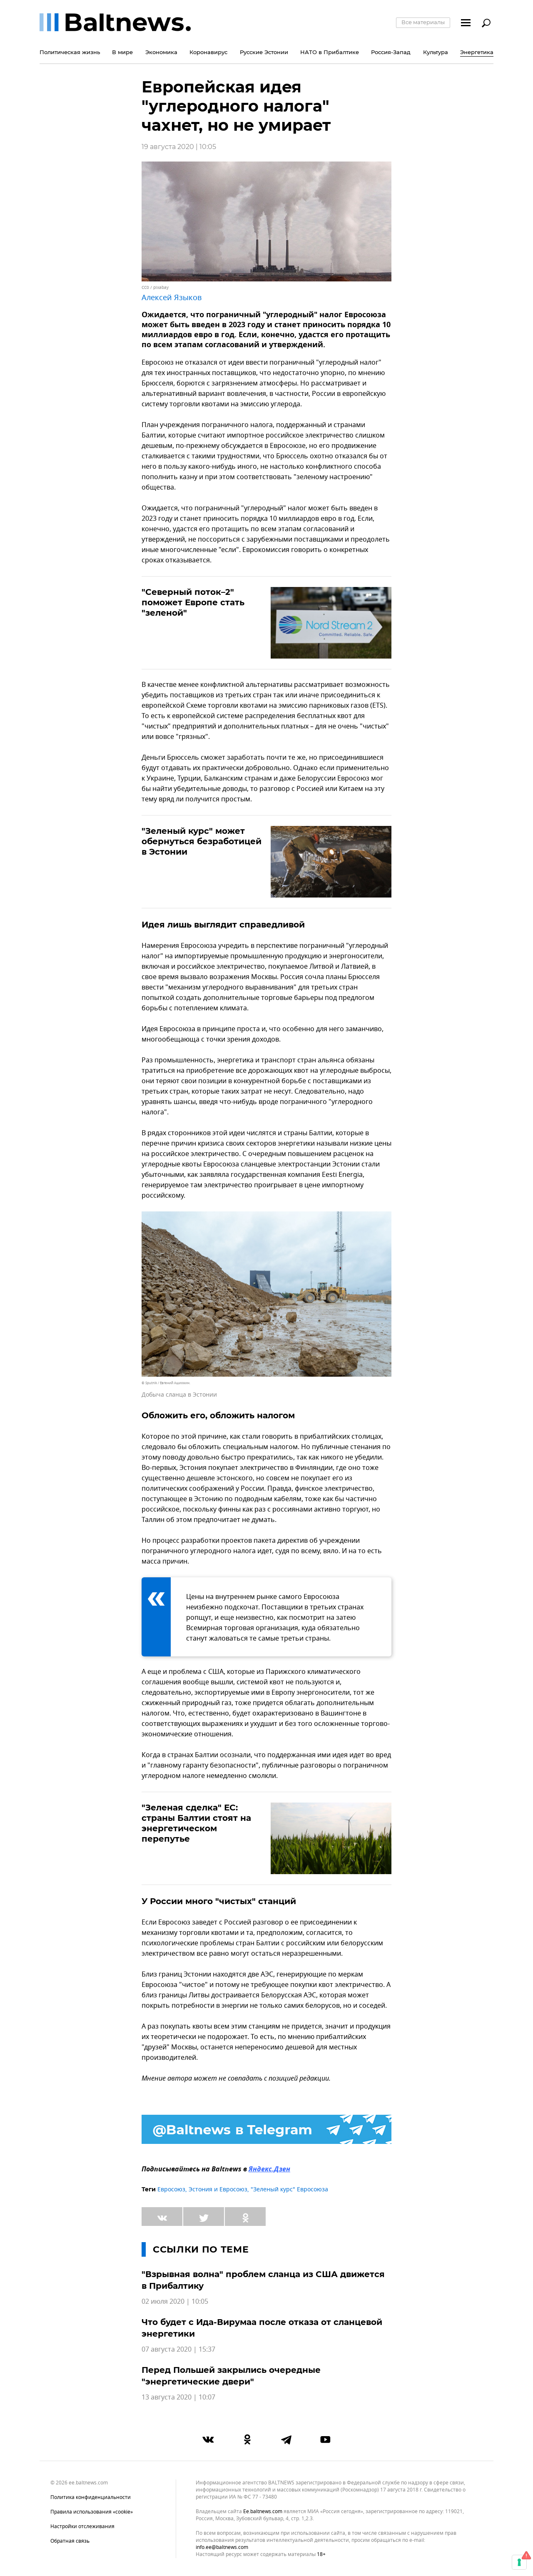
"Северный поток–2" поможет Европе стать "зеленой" (193, 602)
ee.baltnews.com (262, 2511)
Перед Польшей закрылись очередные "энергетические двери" (231, 2376)
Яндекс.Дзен (269, 2169)
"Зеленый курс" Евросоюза (289, 2189)
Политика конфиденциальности (90, 2497)
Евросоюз (171, 2189)
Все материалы (423, 22)
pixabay (161, 287)
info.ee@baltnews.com (222, 2547)
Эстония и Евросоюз (218, 2189)
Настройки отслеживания (82, 2526)
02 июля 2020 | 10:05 (175, 2302)
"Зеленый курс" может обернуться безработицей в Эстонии (202, 841)
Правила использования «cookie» (91, 2512)
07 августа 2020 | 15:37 (178, 2350)
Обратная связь (70, 2541)
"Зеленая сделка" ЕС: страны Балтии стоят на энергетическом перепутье (196, 1823)
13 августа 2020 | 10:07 (178, 2397)
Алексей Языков (172, 297)
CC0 (145, 287)
